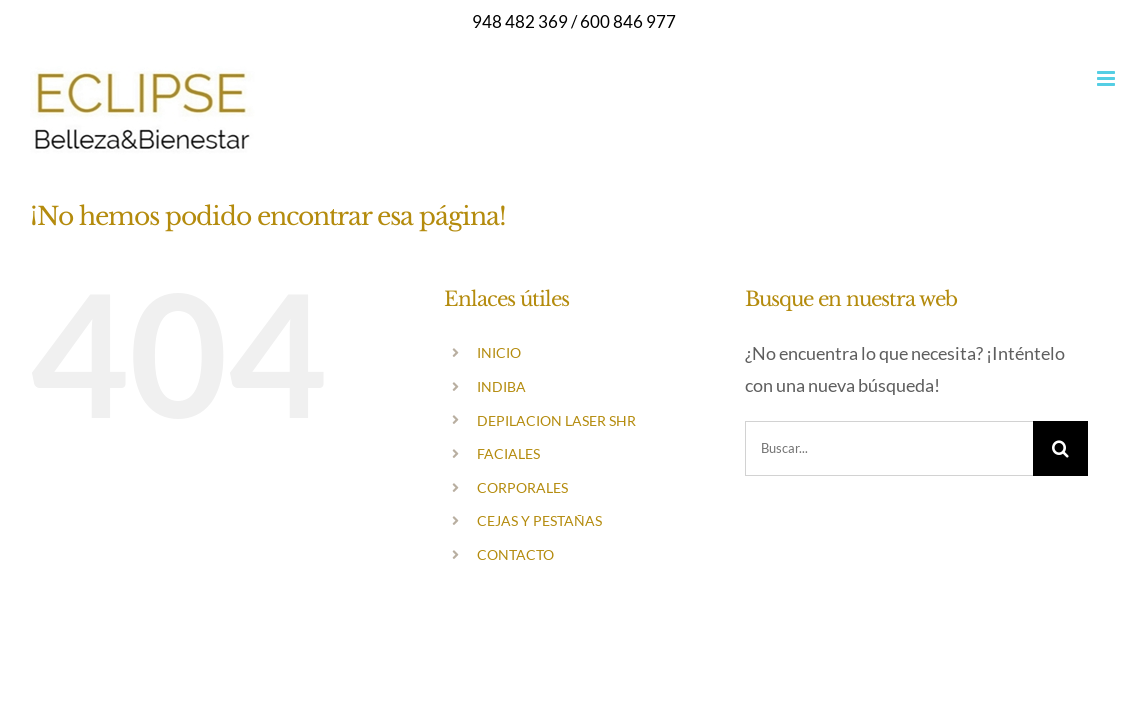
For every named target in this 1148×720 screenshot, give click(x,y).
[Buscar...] (889, 448)
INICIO (499, 352)
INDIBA (501, 386)
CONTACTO (515, 554)
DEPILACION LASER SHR (556, 420)
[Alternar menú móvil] (1107, 78)
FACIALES (508, 453)
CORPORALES (522, 487)
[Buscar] (1060, 448)
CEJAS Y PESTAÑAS (539, 520)
